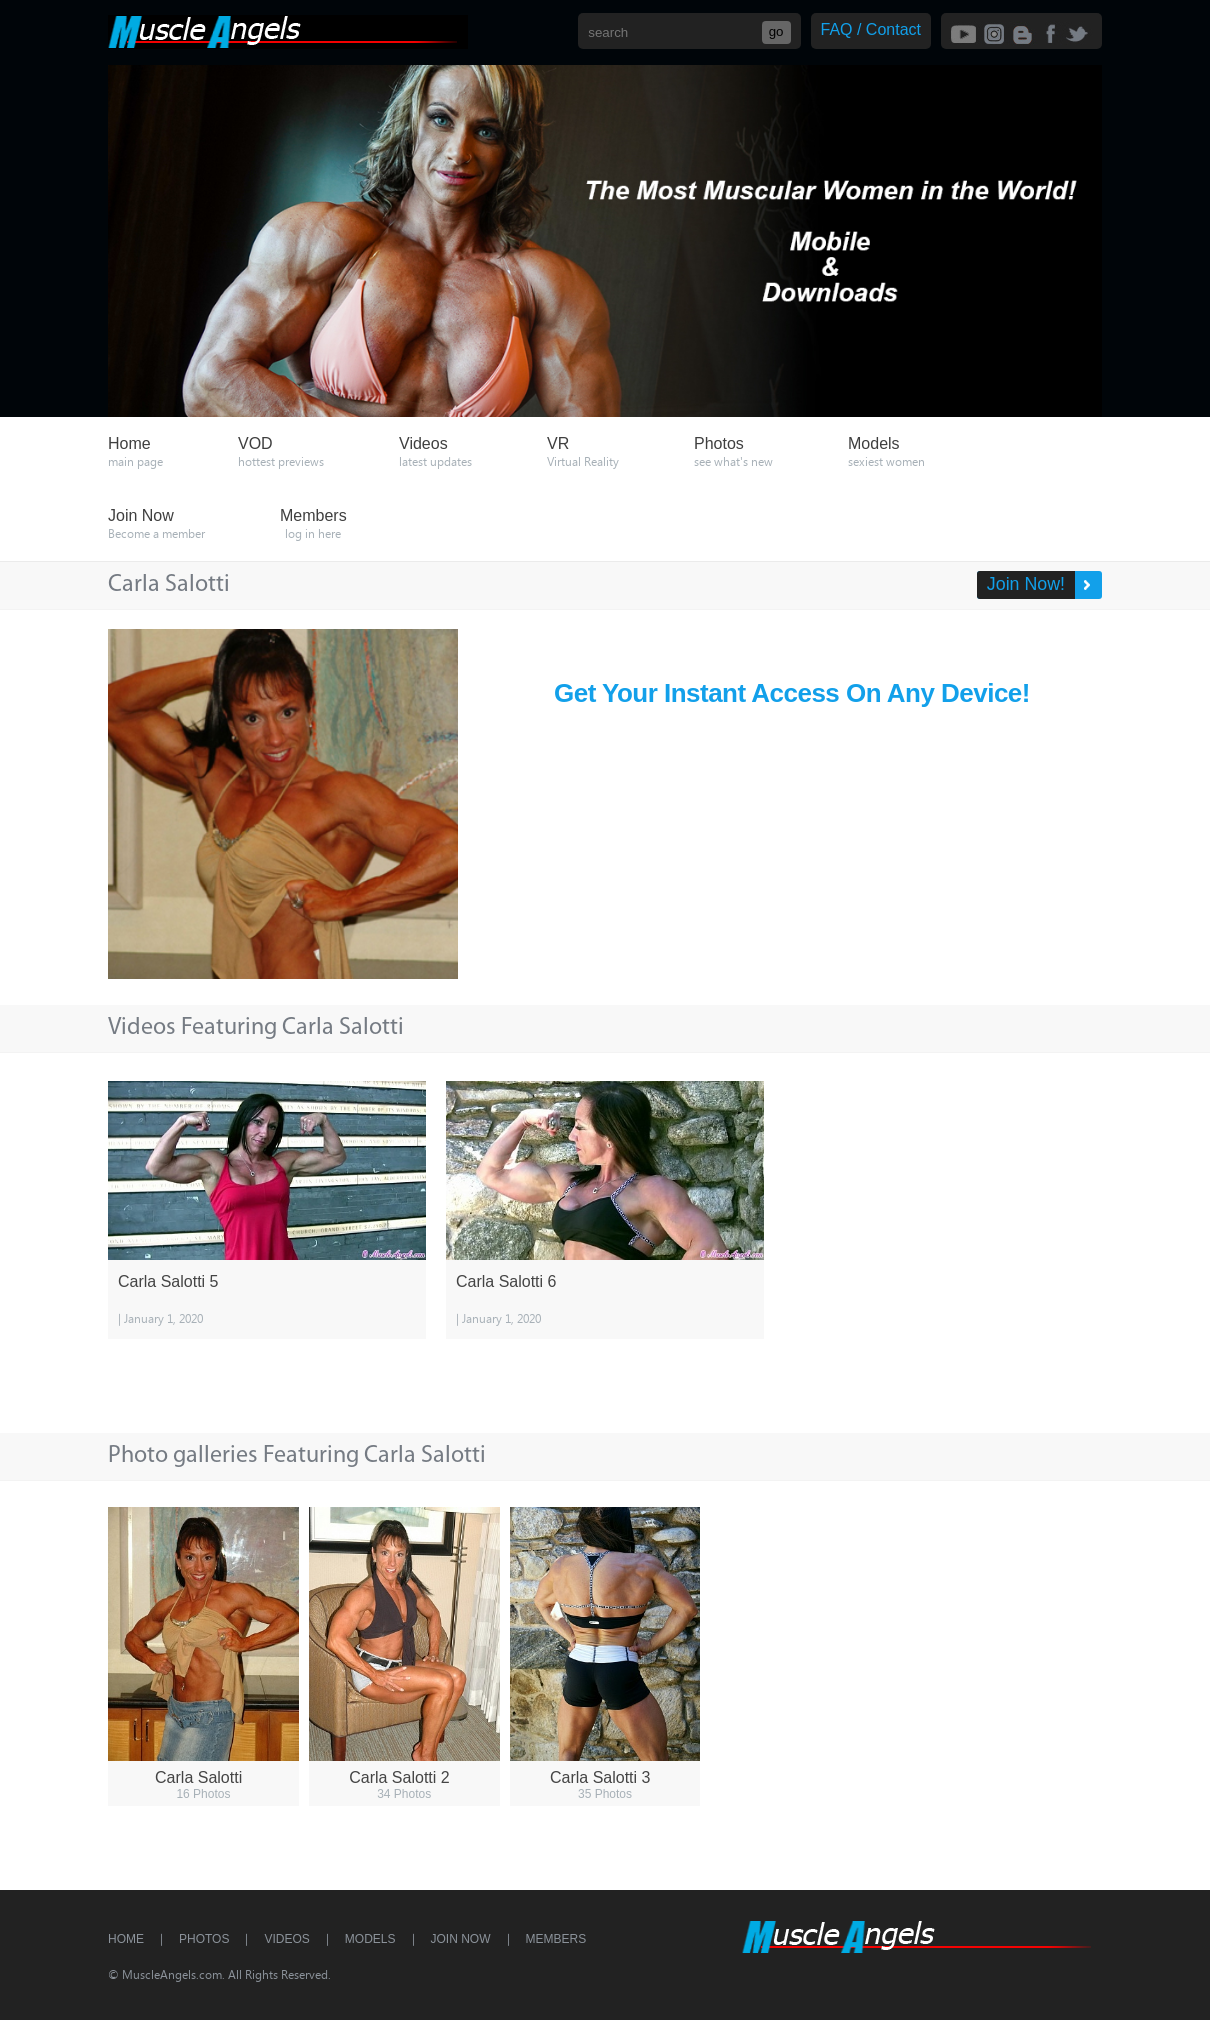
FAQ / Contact (871, 29)
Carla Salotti (198, 1777)
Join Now (461, 1939)
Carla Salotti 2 (399, 1777)
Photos (204, 1939)
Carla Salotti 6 (506, 1281)
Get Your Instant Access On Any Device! (792, 693)
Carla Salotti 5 (168, 1281)
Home (126, 1939)
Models (370, 1939)
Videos (286, 1939)
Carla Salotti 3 (600, 1777)
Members (556, 1939)
